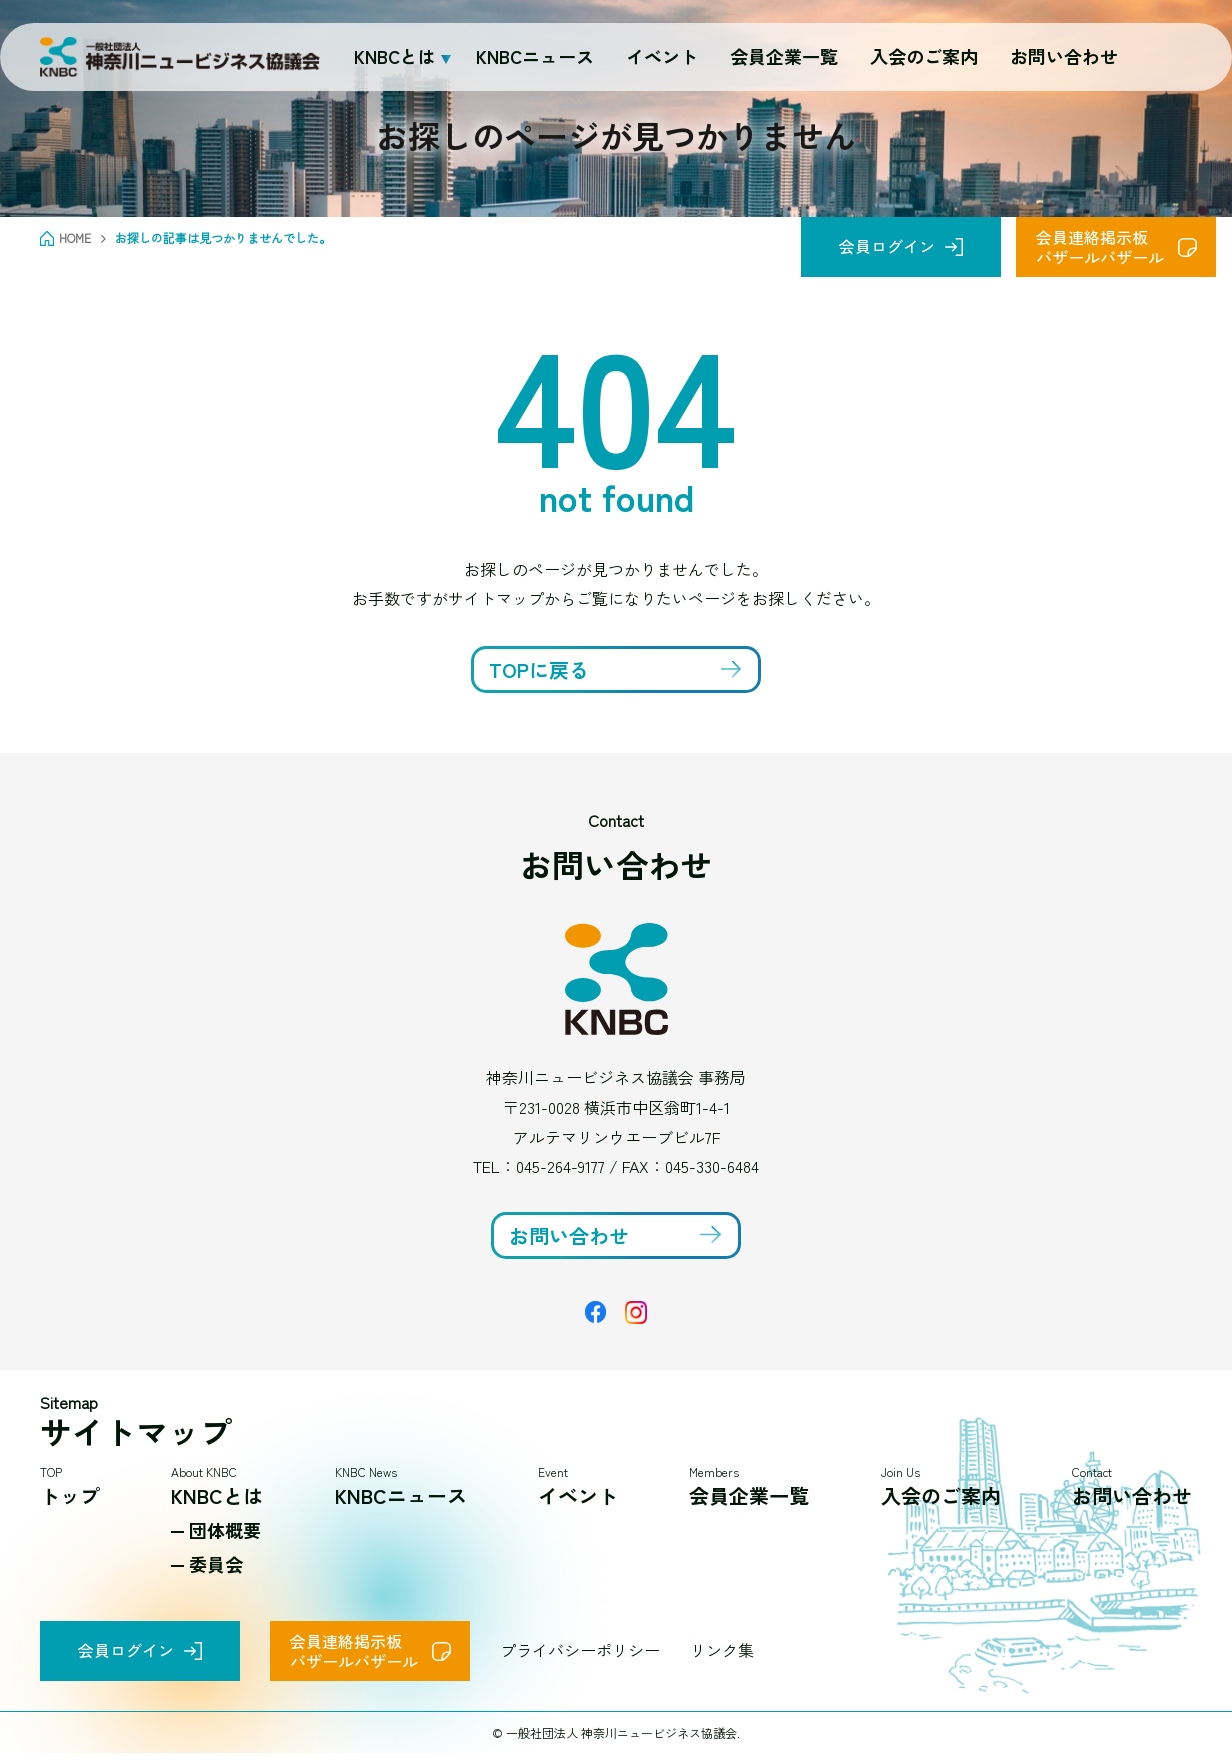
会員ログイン (887, 246)
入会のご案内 (924, 56)
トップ (70, 1495)
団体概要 (225, 1530)
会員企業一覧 (784, 56)
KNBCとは (217, 1495)
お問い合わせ (1064, 56)
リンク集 (722, 1650)
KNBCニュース (535, 56)
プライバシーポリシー (580, 1650)
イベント (662, 56)
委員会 (216, 1564)
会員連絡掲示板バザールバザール (1100, 247)
